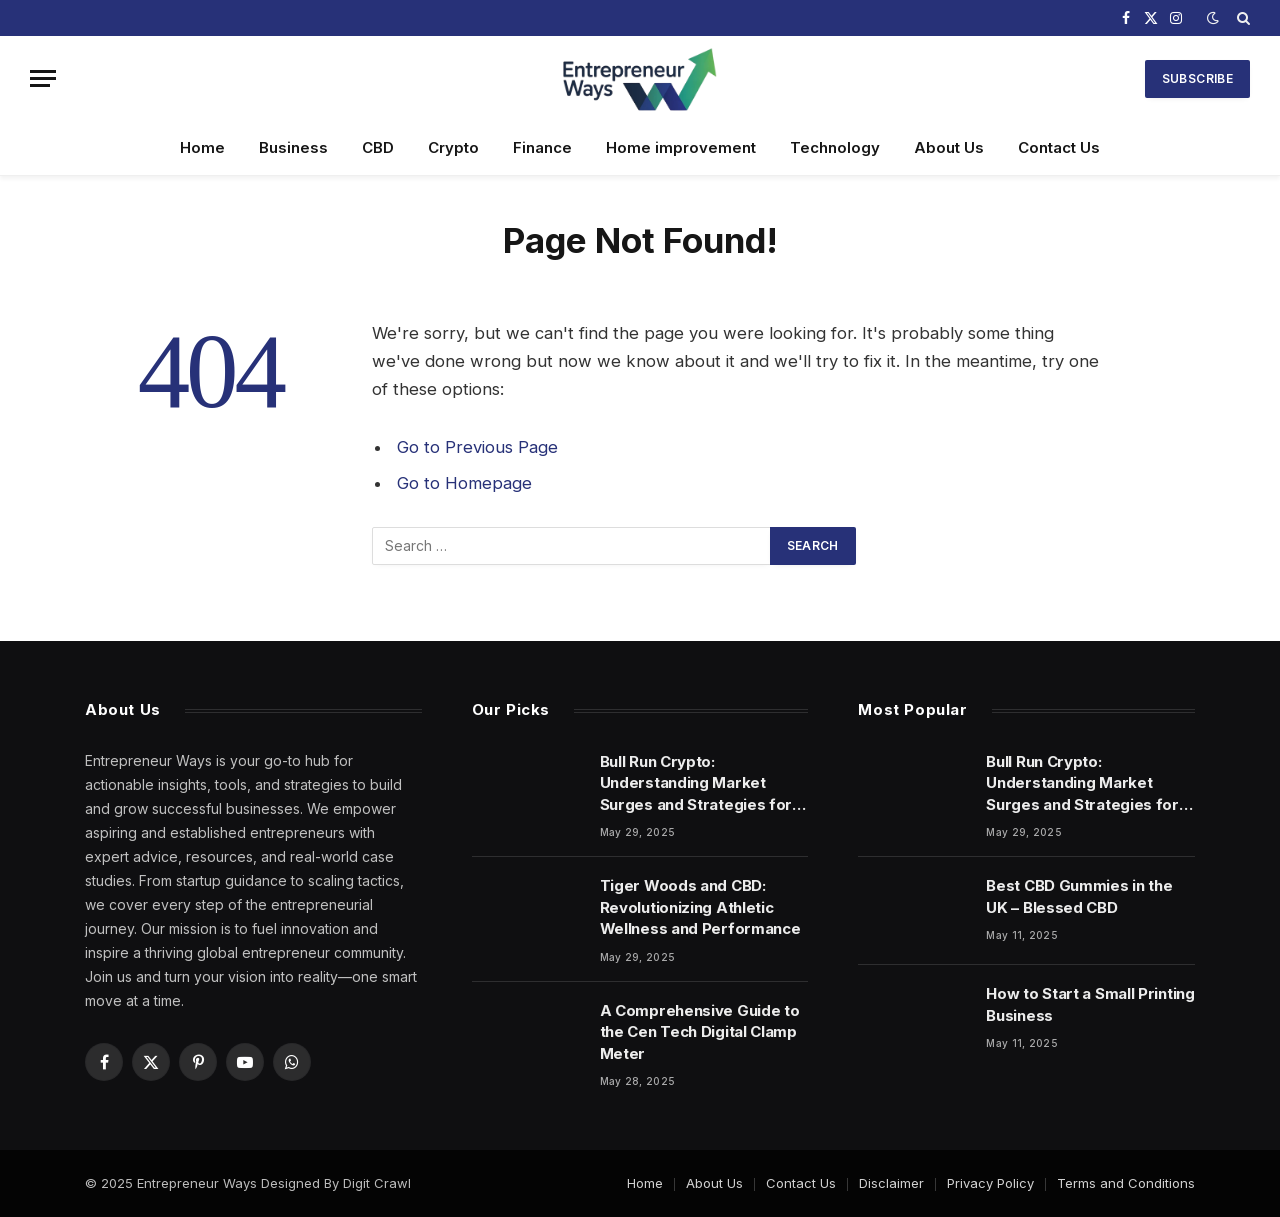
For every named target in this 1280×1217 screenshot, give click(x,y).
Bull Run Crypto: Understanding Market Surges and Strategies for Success (696, 783)
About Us (949, 147)
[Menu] (43, 78)
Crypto (453, 147)
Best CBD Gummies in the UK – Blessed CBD (1079, 896)
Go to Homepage (464, 483)
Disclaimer (891, 1183)
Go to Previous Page (477, 447)
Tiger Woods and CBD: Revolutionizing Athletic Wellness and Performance (700, 907)
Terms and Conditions (1126, 1183)
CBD (378, 147)
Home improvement (681, 147)
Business (293, 147)
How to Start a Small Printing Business (1090, 1004)
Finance (542, 147)
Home (202, 147)
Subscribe (1197, 78)
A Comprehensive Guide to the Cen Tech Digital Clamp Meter (700, 1032)
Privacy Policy (990, 1183)
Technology (835, 147)
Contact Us (1059, 147)
